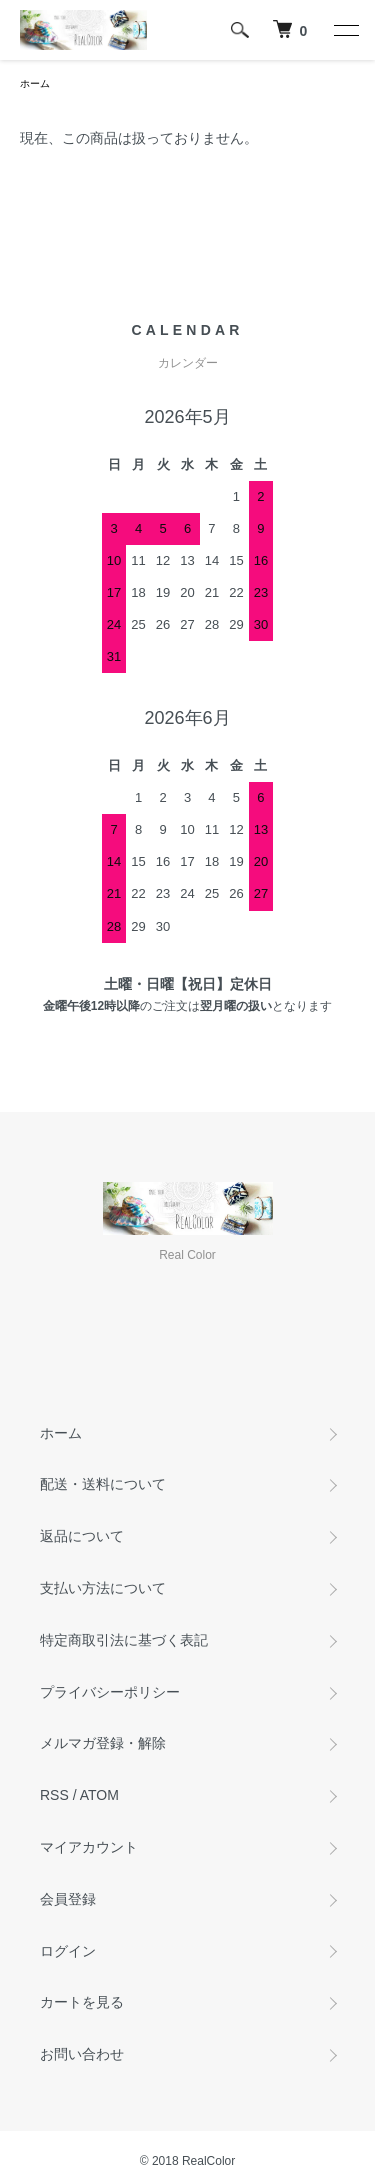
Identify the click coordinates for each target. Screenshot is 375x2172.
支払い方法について (103, 1588)
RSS (54, 1795)
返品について (82, 1536)
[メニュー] (345, 30)
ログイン (68, 1951)
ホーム (35, 83)
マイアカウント (89, 1847)
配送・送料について (103, 1484)
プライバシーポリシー (110, 1692)
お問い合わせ (82, 2054)
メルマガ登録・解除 (103, 1743)
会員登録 (68, 1899)
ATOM (99, 1795)
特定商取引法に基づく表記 (124, 1640)
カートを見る (82, 2002)
